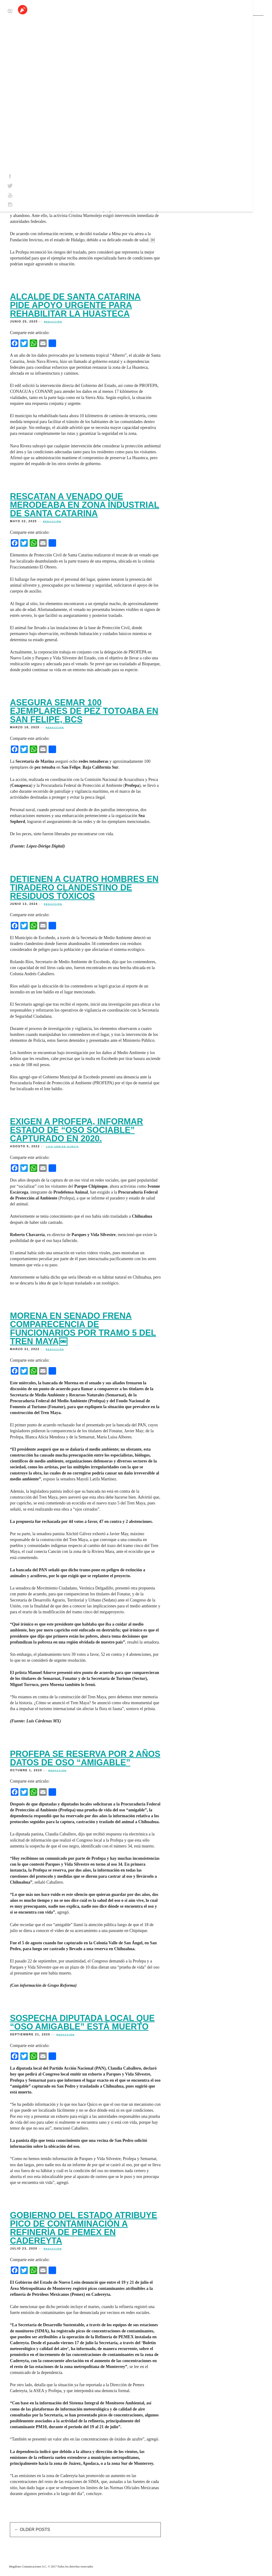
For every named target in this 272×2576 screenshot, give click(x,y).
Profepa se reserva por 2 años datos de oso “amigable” (103, 1758)
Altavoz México (9, 10)
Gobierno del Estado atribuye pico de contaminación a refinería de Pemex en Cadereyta (101, 2228)
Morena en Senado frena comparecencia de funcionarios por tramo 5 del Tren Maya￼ (101, 1328)
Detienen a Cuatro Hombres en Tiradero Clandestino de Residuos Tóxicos (102, 887)
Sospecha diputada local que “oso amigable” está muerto (100, 2022)
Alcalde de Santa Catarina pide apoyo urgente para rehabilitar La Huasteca (93, 305)
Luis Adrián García (80, 1146)
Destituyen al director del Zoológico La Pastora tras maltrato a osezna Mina (94, 38)
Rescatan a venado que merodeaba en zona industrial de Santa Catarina (102, 504)
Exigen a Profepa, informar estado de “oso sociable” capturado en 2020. (94, 1130)
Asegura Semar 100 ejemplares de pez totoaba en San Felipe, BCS (102, 711)
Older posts (50, 2529)
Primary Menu (9, 23)
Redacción (83, 55)
